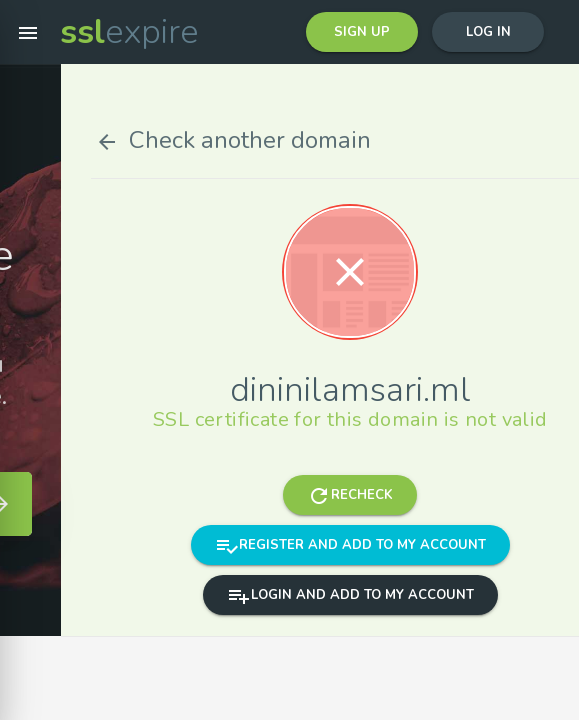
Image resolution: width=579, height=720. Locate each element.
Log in (488, 32)
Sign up (362, 32)
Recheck (452, 495)
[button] (28, 32)
